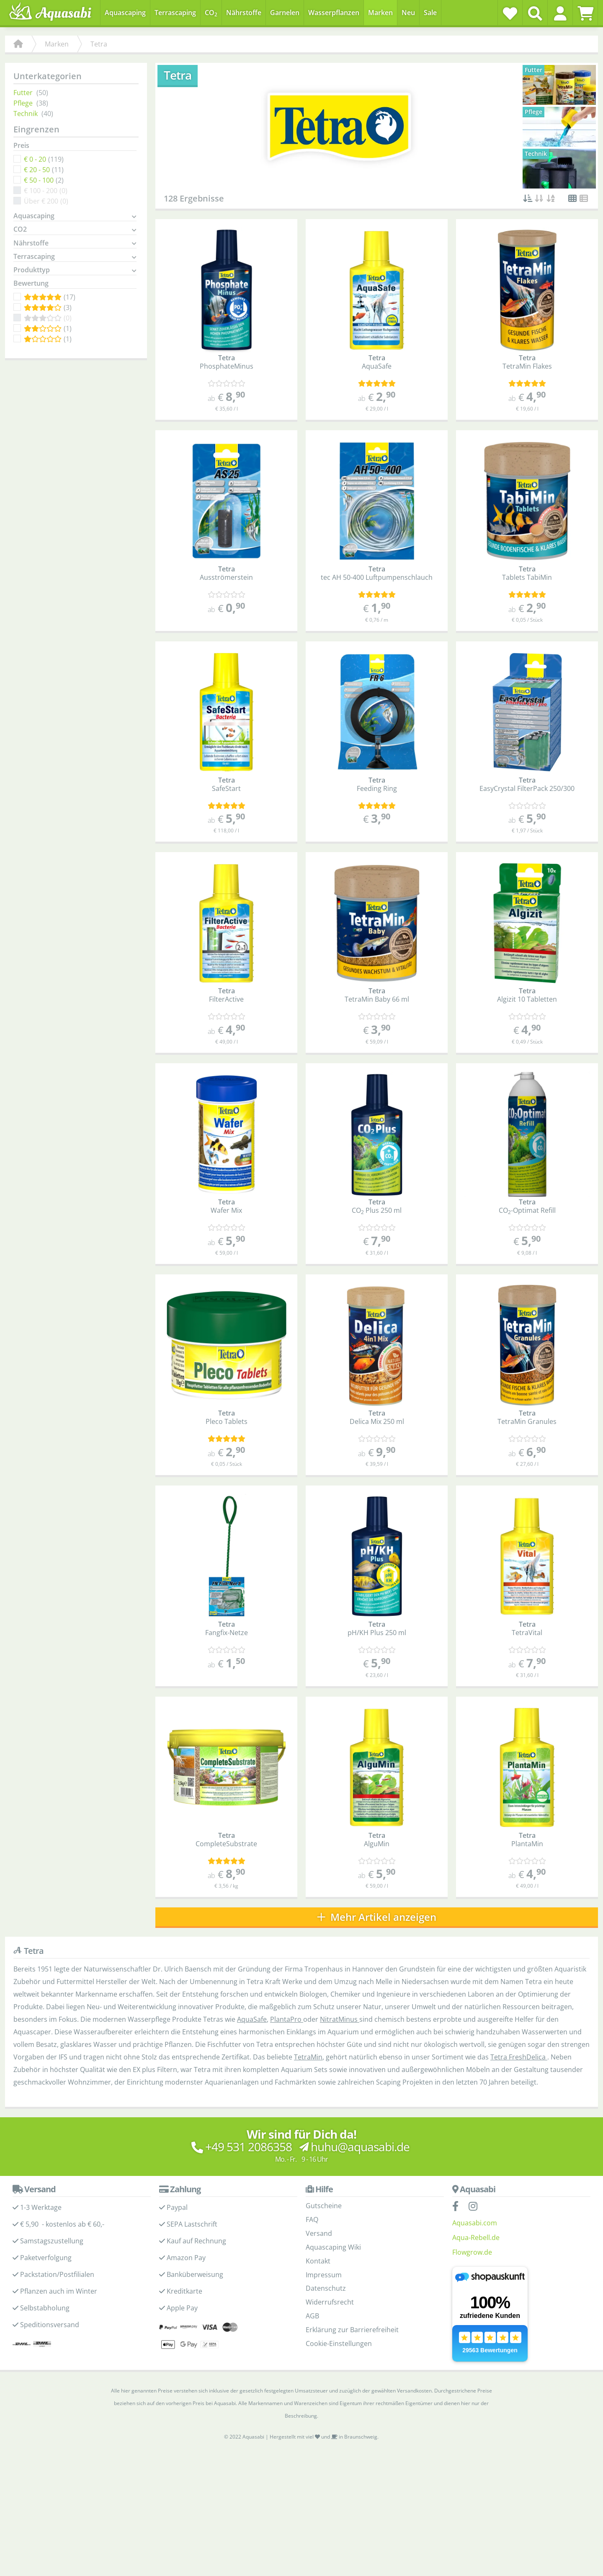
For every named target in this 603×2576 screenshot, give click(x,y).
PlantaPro (286, 2019)
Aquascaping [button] (33, 216)
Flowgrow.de (472, 2252)
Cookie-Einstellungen (339, 2343)
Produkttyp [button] (31, 270)
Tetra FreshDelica (518, 2057)
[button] (560, 13)
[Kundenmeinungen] (226, 383)
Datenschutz (326, 2288)
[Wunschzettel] (510, 13)
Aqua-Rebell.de (476, 2237)
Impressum (324, 2274)
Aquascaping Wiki (333, 2247)
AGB (312, 2315)
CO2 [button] (20, 229)
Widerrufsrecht (330, 2302)
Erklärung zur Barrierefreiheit (352, 2329)
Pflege (23, 103)
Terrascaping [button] (34, 257)
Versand (319, 2233)
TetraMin (308, 2057)
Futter (23, 92)
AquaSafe (252, 2019)
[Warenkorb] (585, 13)
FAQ (312, 2219)
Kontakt (318, 2261)
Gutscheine (324, 2206)
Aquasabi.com (474, 2222)
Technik (25, 113)
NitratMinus (339, 2019)
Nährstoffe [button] (31, 243)
